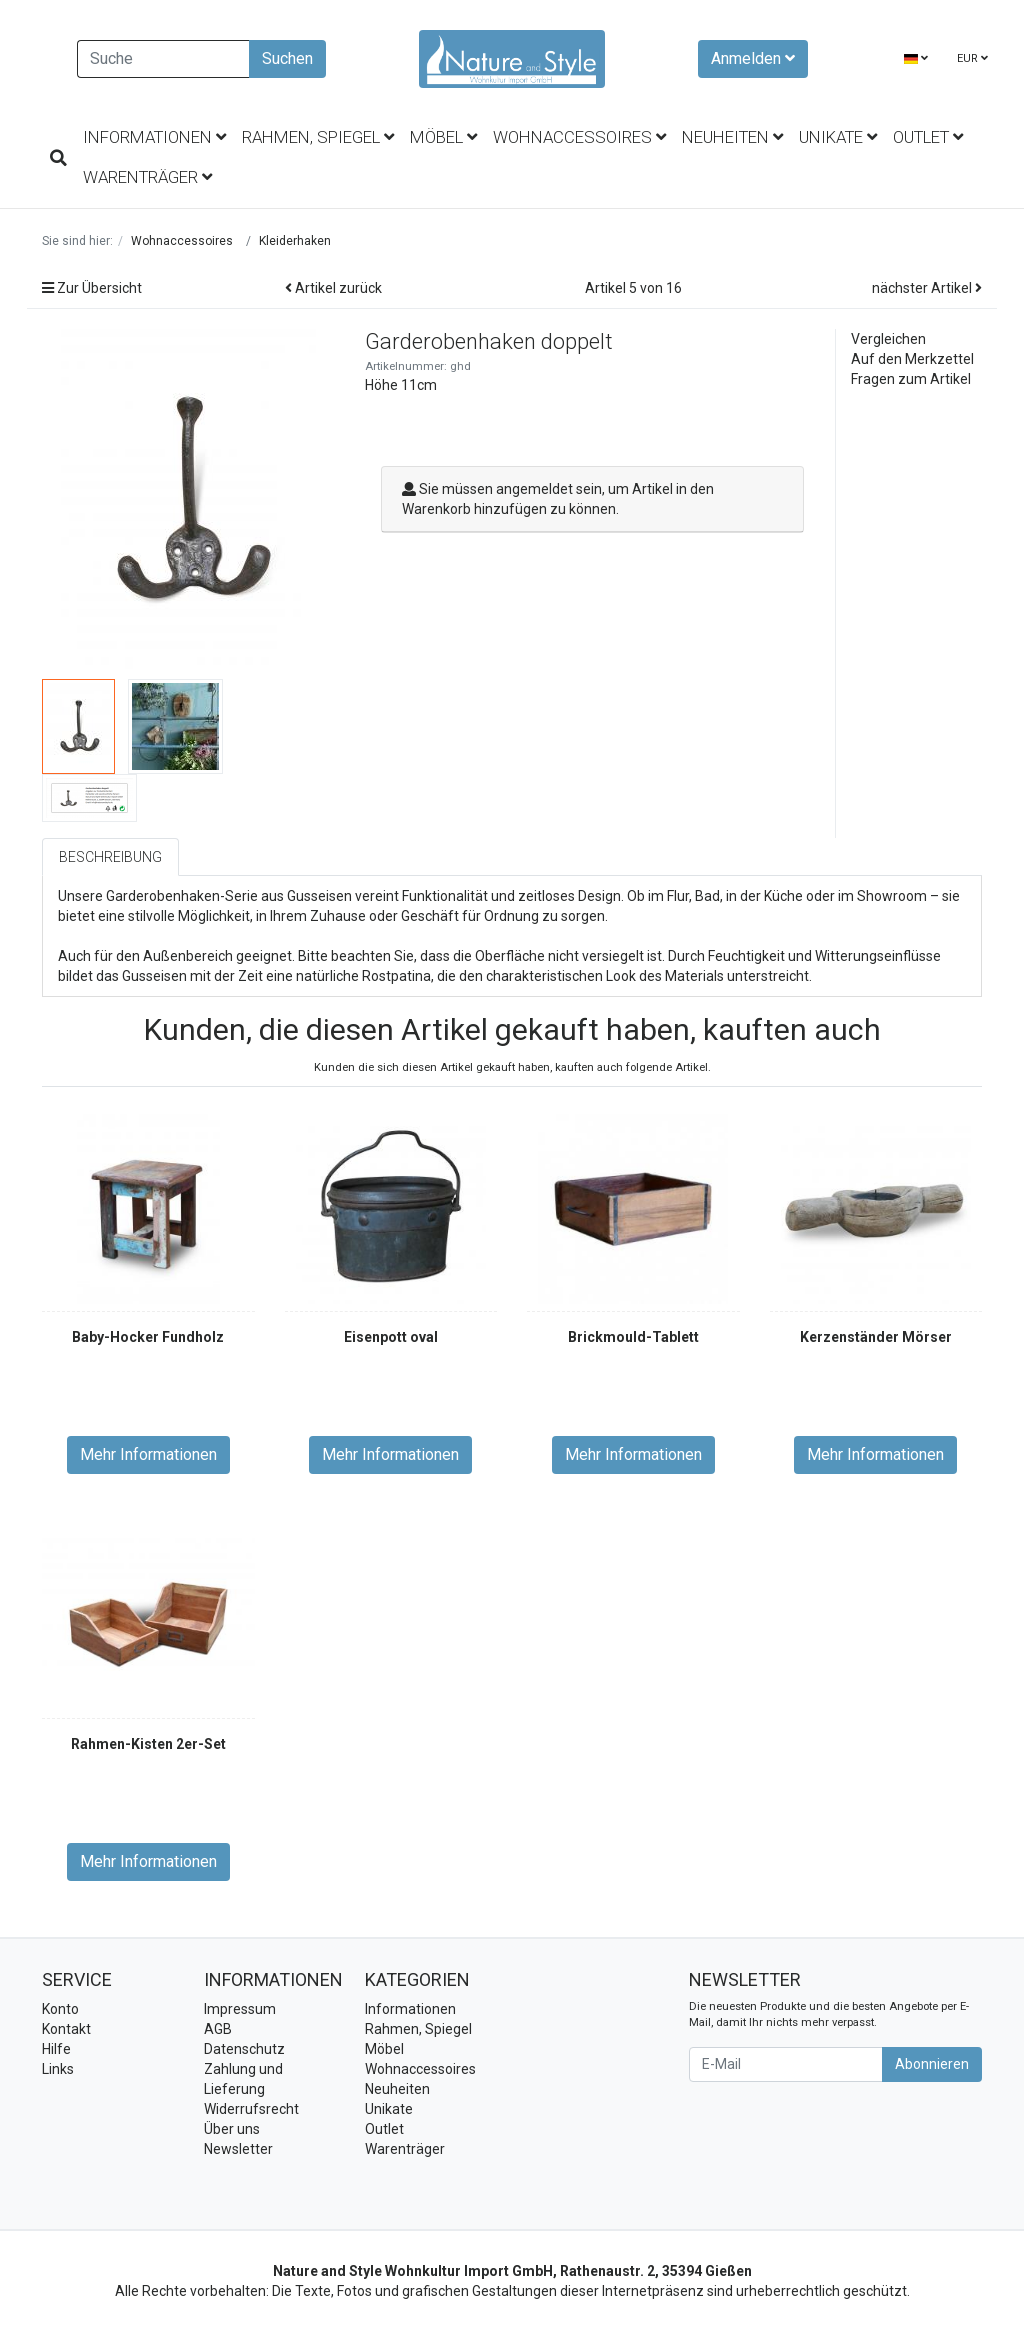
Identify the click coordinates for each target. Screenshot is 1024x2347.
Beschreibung (110, 857)
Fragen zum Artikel (911, 379)
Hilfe (56, 2049)
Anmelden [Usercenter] (753, 58)
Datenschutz (244, 2049)
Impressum (240, 2009)
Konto (60, 2009)
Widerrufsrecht (251, 2109)
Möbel (443, 137)
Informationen (154, 137)
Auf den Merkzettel (912, 359)
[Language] (916, 59)
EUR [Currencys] (972, 58)
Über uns (232, 2129)
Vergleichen (888, 339)
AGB (218, 2029)
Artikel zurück (333, 288)
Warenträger (147, 177)
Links (58, 2069)
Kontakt (66, 2029)
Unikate (838, 137)
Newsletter (238, 2149)
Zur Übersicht (92, 288)
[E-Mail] (786, 2064)
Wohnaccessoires (579, 137)
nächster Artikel (927, 288)
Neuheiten (732, 137)
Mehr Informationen (148, 1454)
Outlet (928, 137)
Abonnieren (932, 2064)
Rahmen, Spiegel (318, 137)
